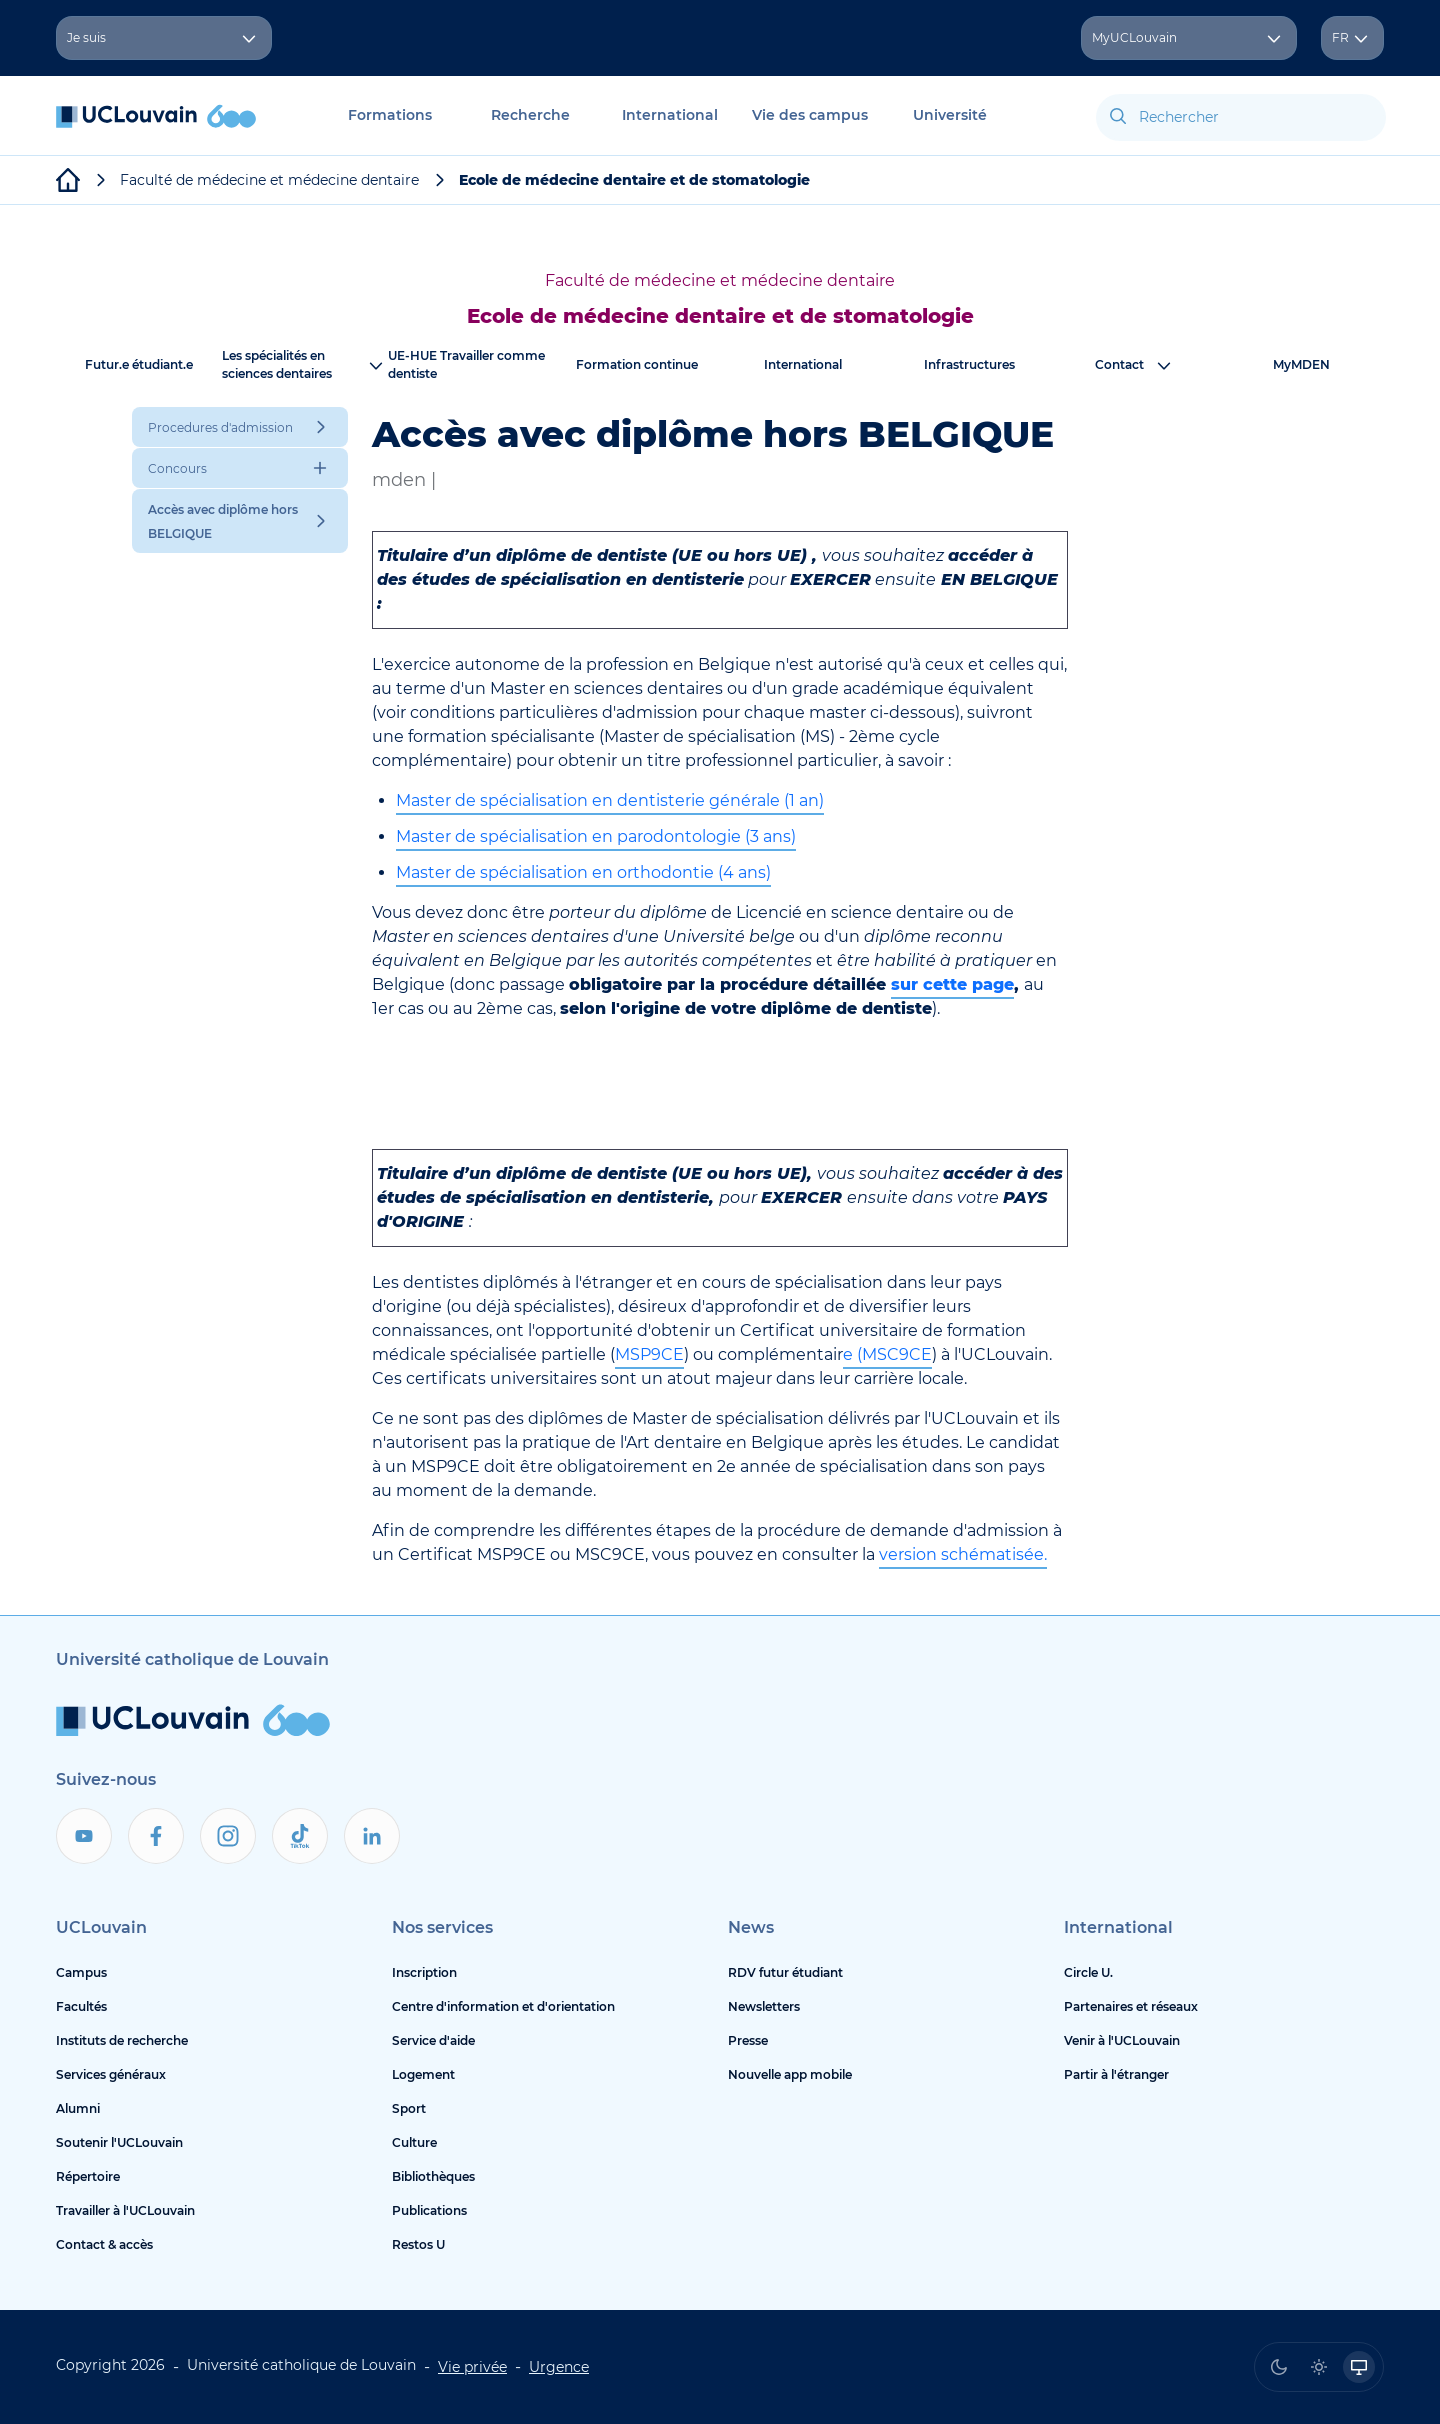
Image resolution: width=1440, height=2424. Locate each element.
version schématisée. (963, 1554)
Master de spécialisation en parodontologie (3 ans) (596, 836)
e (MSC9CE (887, 1354)
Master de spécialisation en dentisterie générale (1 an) (610, 800)
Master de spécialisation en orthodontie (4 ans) (583, 872)
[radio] (1279, 2367)
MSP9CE (649, 1354)
